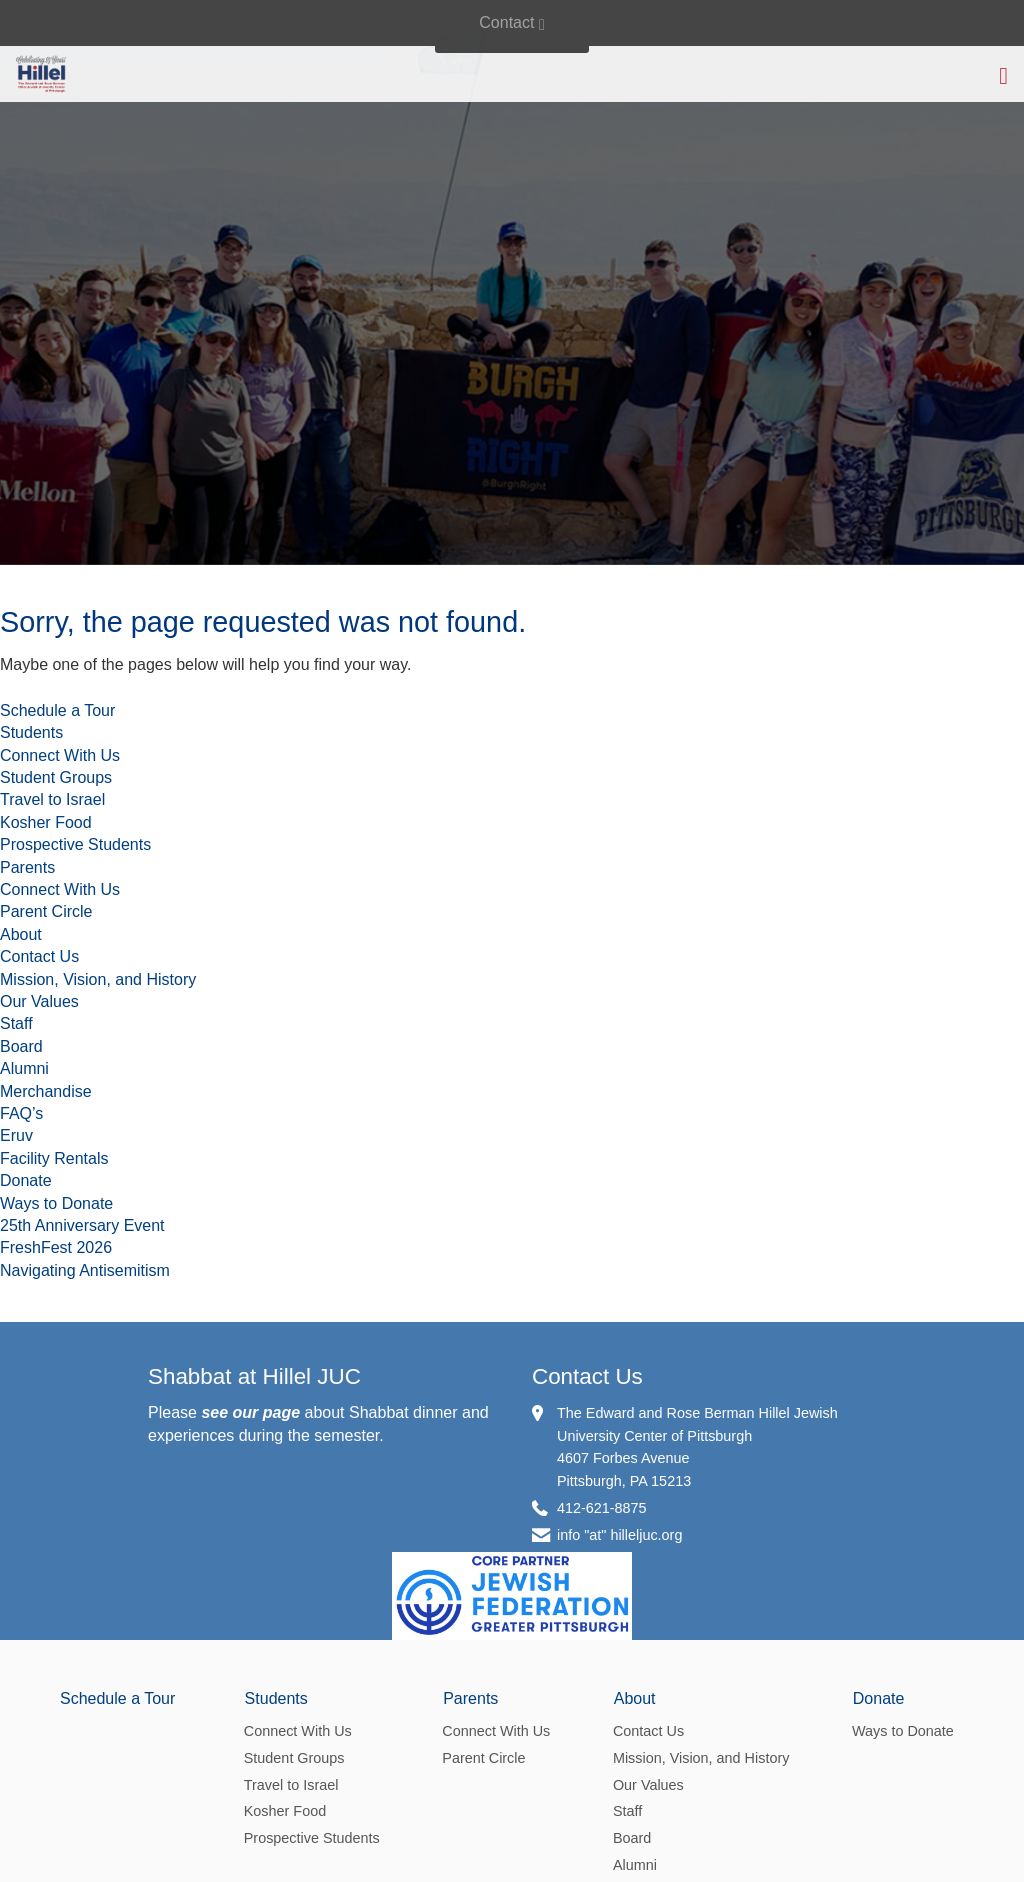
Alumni (24, 1068)
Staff (16, 1023)
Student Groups (56, 777)
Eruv (16, 1135)
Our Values (39, 1001)
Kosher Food (46, 822)
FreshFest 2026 (56, 1247)
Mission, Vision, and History (98, 979)
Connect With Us (60, 755)
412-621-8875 (602, 1508)
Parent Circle (46, 911)
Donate (26, 1180)
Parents (27, 867)
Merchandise (46, 1091)
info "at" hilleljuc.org (619, 1535)
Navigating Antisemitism (85, 1270)
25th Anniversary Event (82, 1225)
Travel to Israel (52, 799)
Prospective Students (75, 844)
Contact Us (39, 956)
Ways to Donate (56, 1203)
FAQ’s (21, 1113)
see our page (250, 1412)
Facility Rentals (54, 1158)
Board (21, 1046)
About (21, 934)
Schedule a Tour (57, 710)
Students (31, 732)
